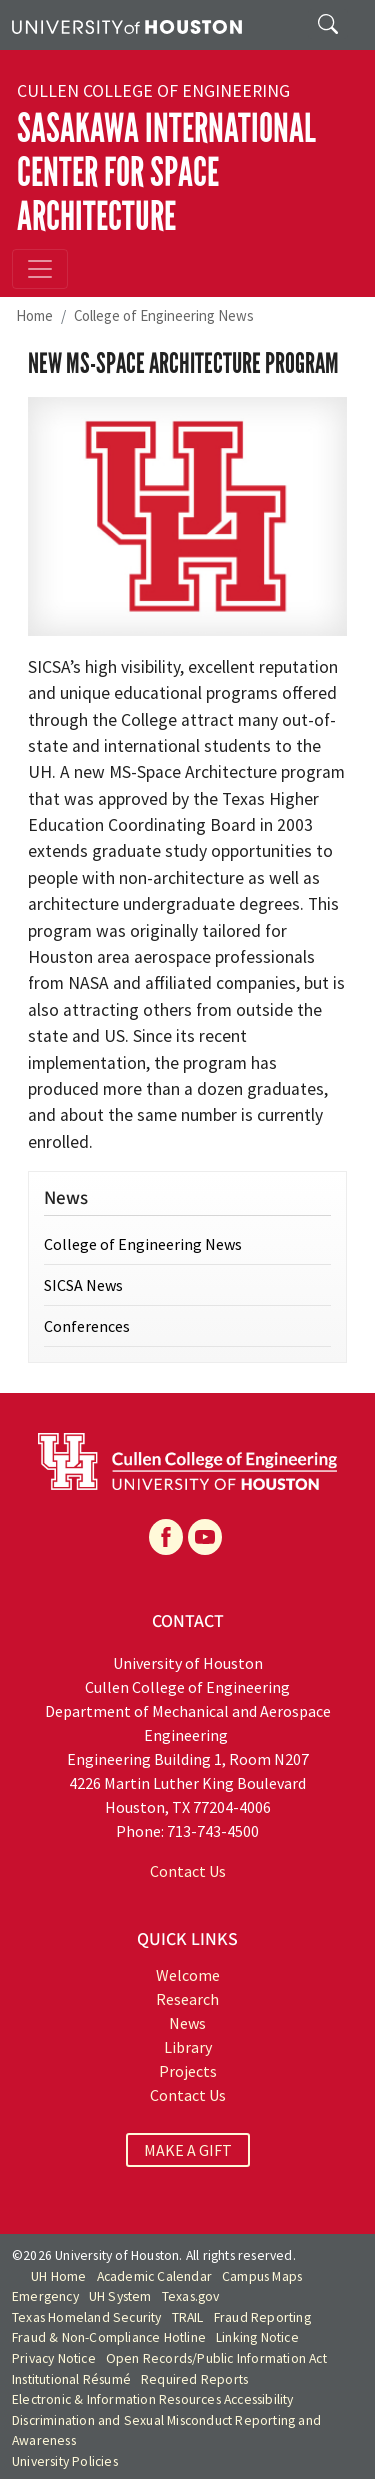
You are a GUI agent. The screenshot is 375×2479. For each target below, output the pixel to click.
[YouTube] (205, 1537)
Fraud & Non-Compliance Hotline (109, 2337)
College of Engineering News (164, 315)
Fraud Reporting (262, 2317)
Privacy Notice (54, 2358)
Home (34, 315)
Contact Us (188, 1871)
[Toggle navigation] (40, 269)
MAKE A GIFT (188, 2150)
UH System (120, 2296)
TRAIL (188, 2317)
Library (188, 2047)
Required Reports (194, 2379)
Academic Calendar (154, 2276)
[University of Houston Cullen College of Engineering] (187, 1459)
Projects (188, 2071)
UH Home (58, 2276)
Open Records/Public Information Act (216, 2358)
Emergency (45, 2296)
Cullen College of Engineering (153, 91)
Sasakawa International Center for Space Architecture (166, 172)
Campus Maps (262, 2276)
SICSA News (83, 1285)
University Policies (65, 2461)
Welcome (188, 1975)
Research (187, 1999)
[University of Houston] (127, 25)
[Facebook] (166, 1537)
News (187, 2023)
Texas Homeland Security (87, 2317)
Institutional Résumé (71, 2379)
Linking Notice (257, 2337)
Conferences (87, 1326)
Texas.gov (191, 2296)
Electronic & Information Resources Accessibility (153, 2399)
